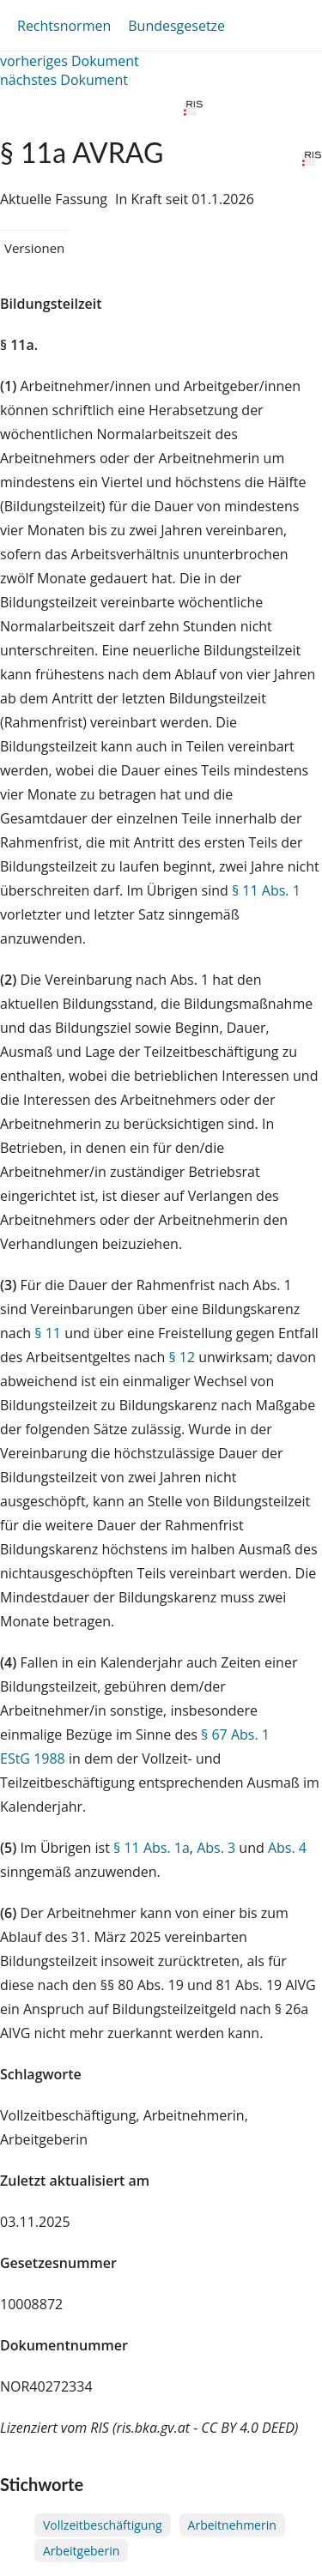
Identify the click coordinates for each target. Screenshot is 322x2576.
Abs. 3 (216, 1847)
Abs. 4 (287, 1847)
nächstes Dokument (64, 79)
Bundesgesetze (176, 25)
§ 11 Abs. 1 (266, 890)
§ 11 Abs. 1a (151, 1847)
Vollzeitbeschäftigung (102, 2525)
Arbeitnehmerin (232, 2525)
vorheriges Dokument (69, 60)
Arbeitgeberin (81, 2551)
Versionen (34, 247)
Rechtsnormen (64, 25)
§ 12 (181, 1357)
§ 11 (47, 1333)
